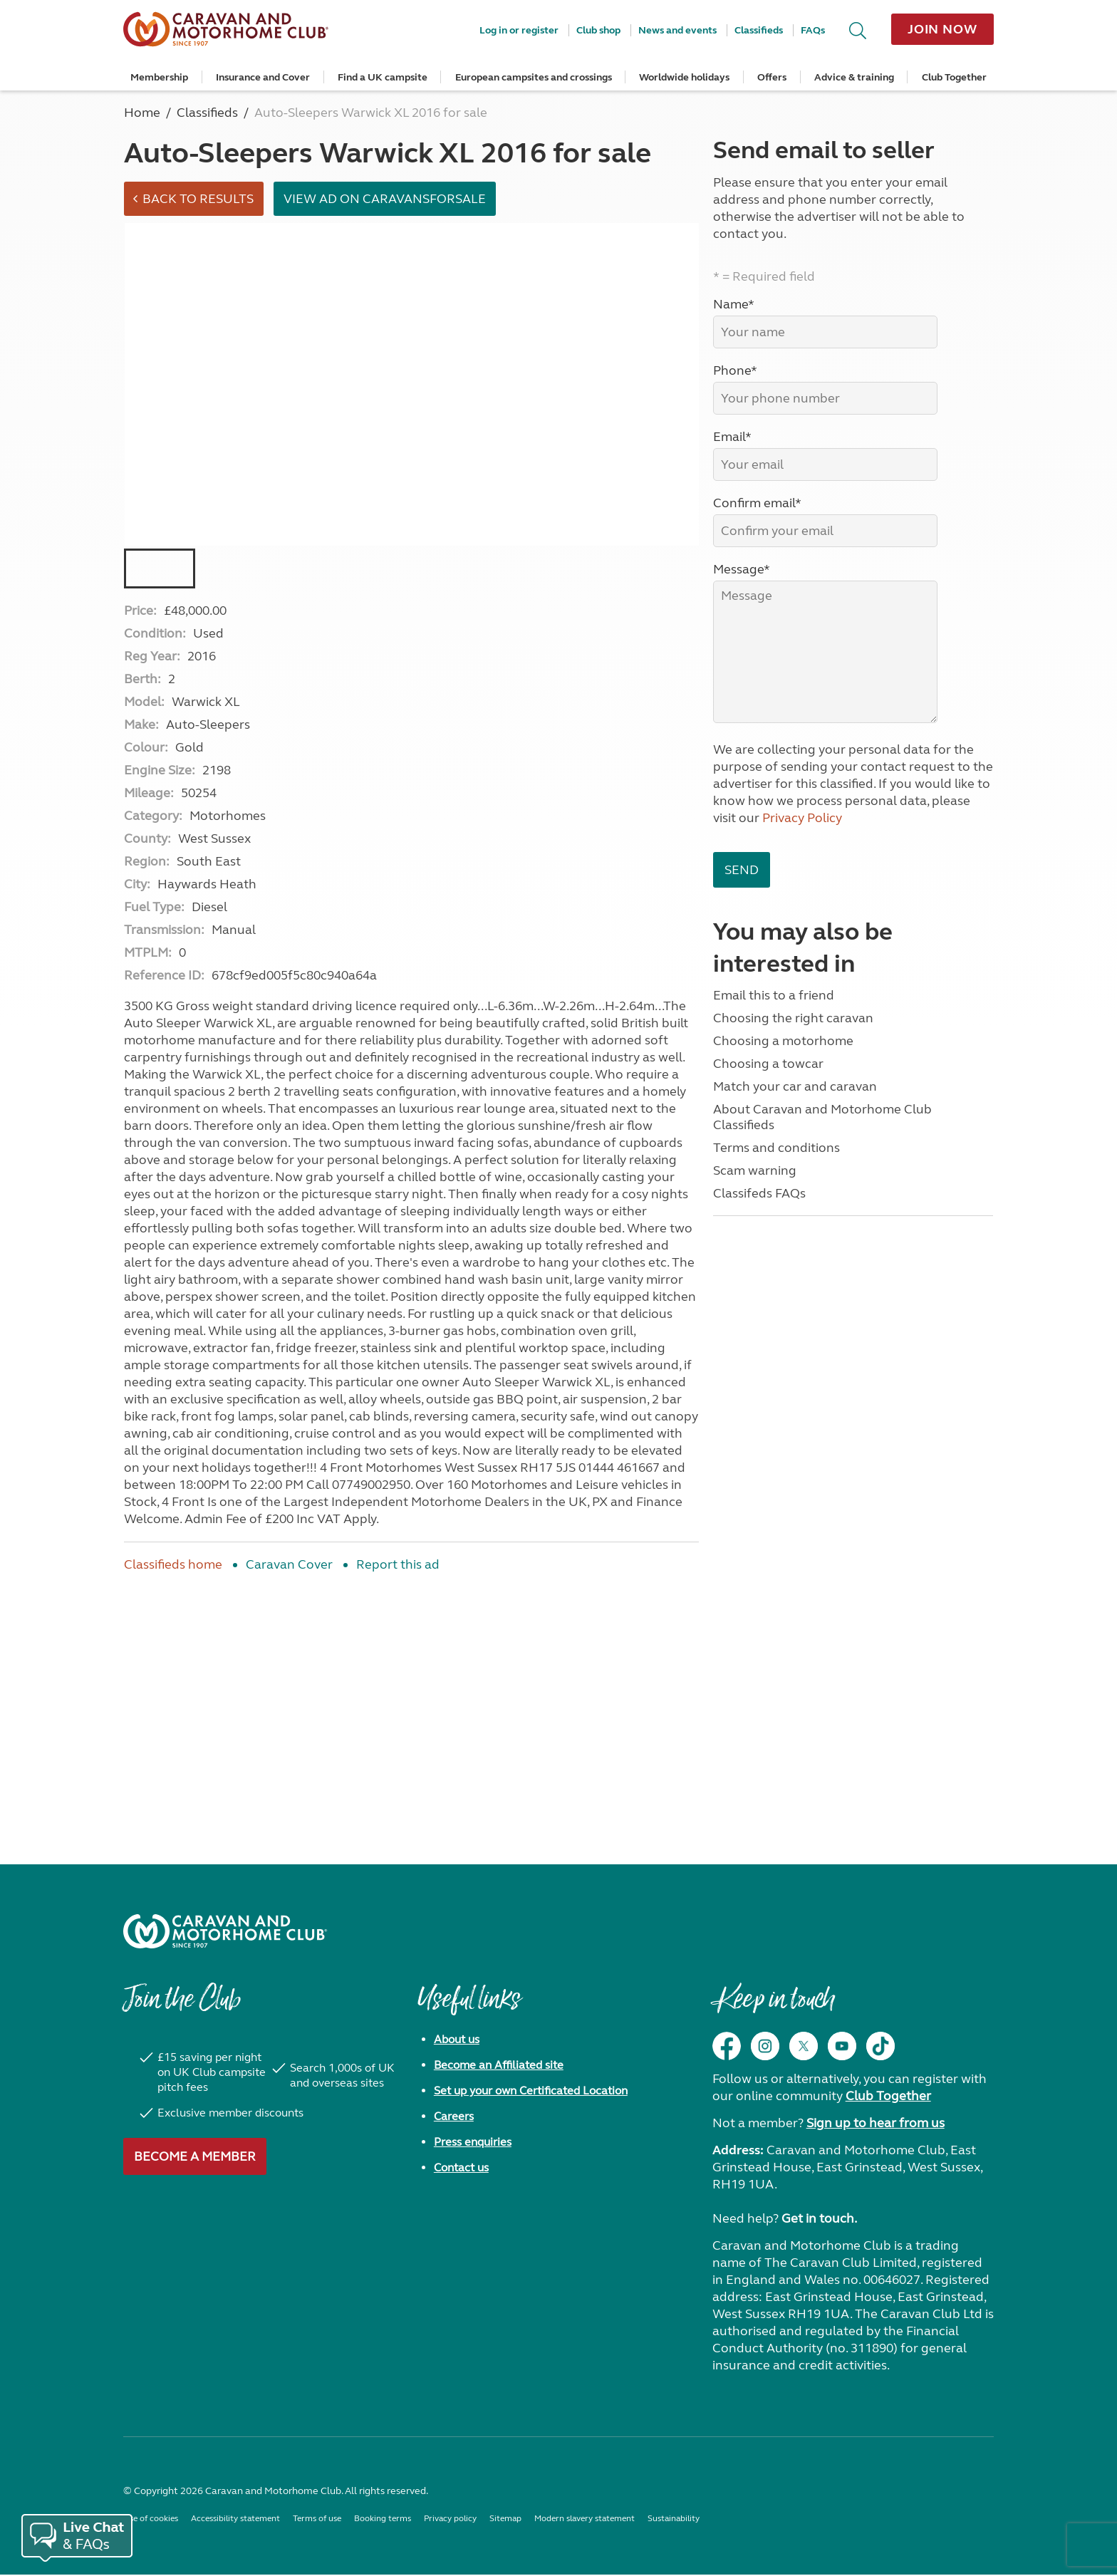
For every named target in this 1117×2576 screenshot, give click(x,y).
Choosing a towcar (768, 1063)
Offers (771, 77)
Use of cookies (150, 2520)
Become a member (195, 2158)
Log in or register (518, 30)
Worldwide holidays (684, 77)
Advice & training (854, 77)
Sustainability (674, 2520)
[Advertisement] (411, 1702)
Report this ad (398, 1566)
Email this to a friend (773, 995)
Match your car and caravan (795, 1086)
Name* (733, 304)
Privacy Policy (802, 818)
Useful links (468, 2007)
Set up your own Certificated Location (531, 2092)
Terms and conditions (776, 1147)
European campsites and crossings (533, 77)
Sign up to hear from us (875, 2124)
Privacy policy (450, 2520)
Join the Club (181, 2007)
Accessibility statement (235, 2520)
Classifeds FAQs (759, 1193)
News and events (677, 30)
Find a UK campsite (382, 77)
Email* (732, 437)
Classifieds (758, 30)
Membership (159, 77)
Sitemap (505, 2520)
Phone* (735, 370)
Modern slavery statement (584, 2520)
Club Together (954, 77)
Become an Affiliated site (498, 2066)
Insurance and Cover (263, 77)
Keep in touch (773, 2007)
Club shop (598, 30)
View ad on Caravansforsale (387, 199)
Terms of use (317, 2520)
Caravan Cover (289, 1566)
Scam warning (754, 1170)
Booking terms (382, 2520)
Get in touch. (819, 2220)
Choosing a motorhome (783, 1041)
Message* (741, 569)
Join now (942, 29)
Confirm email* (757, 503)
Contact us (461, 2169)
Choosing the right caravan (793, 1018)
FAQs (813, 30)
